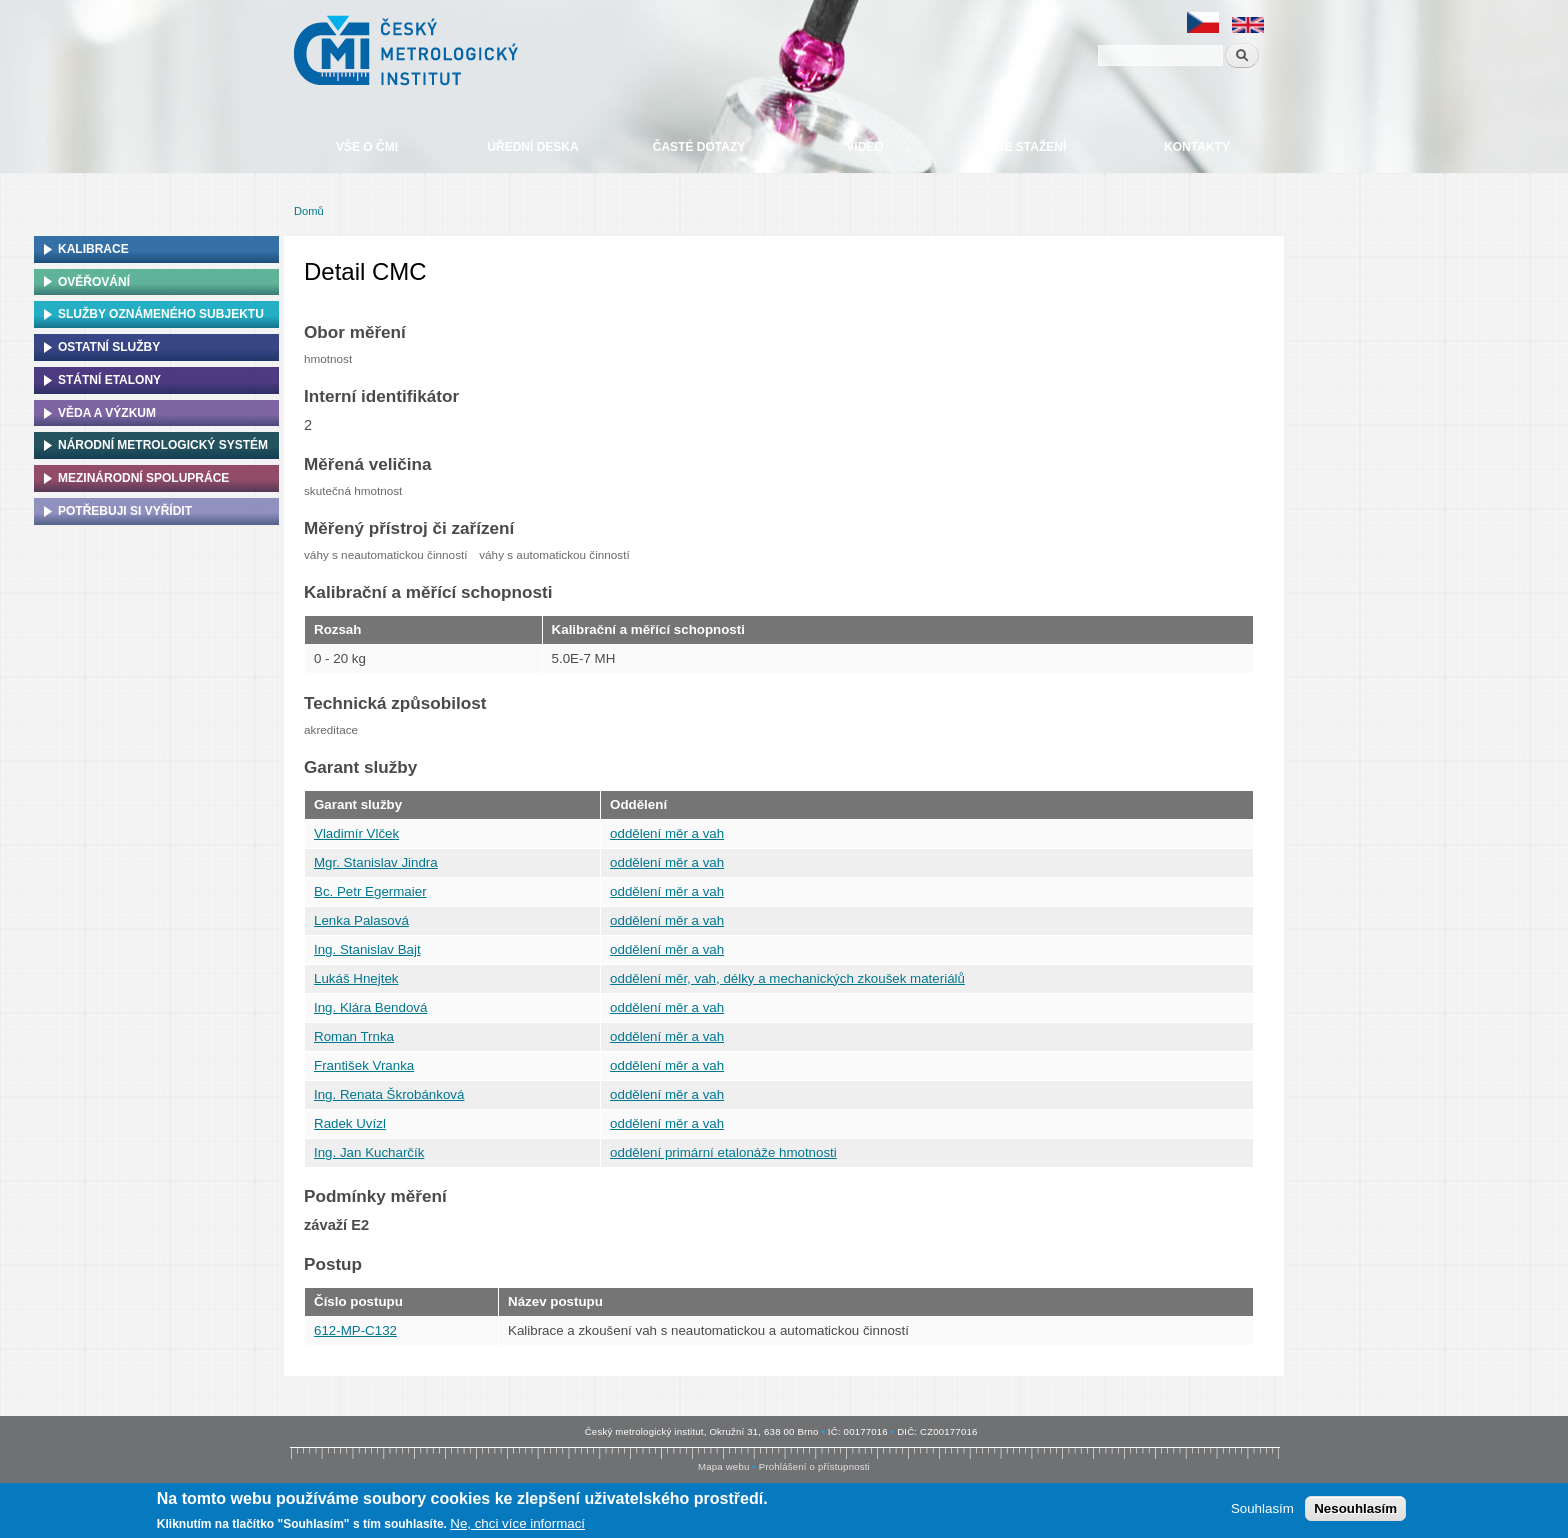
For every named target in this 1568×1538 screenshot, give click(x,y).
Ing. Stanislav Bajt (367, 949)
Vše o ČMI (367, 147)
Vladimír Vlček (356, 833)
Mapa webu (723, 1466)
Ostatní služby (109, 347)
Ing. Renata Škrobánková (389, 1094)
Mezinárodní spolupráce (143, 478)
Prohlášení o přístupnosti (814, 1466)
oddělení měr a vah (667, 833)
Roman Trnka (354, 1036)
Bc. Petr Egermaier (370, 891)
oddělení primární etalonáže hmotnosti (723, 1152)
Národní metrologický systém (163, 445)
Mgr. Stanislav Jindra (376, 862)
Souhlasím (1262, 1509)
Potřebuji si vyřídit (125, 511)
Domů (309, 211)
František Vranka (364, 1065)
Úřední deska (532, 147)
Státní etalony (109, 380)
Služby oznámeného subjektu (161, 314)
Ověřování (94, 282)
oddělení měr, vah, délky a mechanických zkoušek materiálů (787, 978)
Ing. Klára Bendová (370, 1007)
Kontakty (1197, 147)
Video (864, 147)
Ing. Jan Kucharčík (369, 1152)
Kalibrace (93, 249)
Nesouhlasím (1355, 1509)
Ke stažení (1031, 147)
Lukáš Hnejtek (356, 978)
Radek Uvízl (350, 1123)
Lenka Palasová (361, 920)
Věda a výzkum (107, 413)
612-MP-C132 (355, 1330)
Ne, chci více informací (517, 1524)
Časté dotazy (699, 147)
